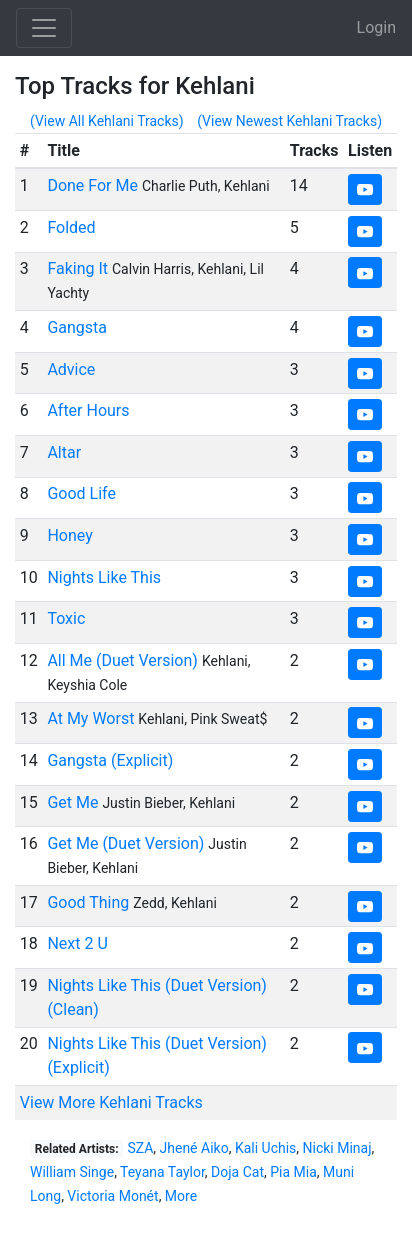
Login (376, 27)
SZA (140, 1148)
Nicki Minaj (337, 1148)
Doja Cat (237, 1172)
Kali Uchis (265, 1148)
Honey (69, 535)
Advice (71, 369)
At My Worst (90, 718)
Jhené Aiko (194, 1148)
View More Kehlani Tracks (111, 1102)
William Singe (72, 1172)
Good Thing (88, 902)
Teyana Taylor (162, 1172)
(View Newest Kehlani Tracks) (289, 121)
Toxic (66, 618)
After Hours (88, 410)
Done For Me (92, 185)
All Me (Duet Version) (122, 660)
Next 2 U (77, 943)
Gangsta (77, 327)
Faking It (77, 268)
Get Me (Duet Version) (125, 843)
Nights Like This (104, 577)
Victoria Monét (112, 1196)
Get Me (72, 802)
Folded (71, 227)
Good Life (81, 493)
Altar (64, 452)
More (181, 1196)
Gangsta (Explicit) (110, 760)
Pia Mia (293, 1172)
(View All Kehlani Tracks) (107, 121)
